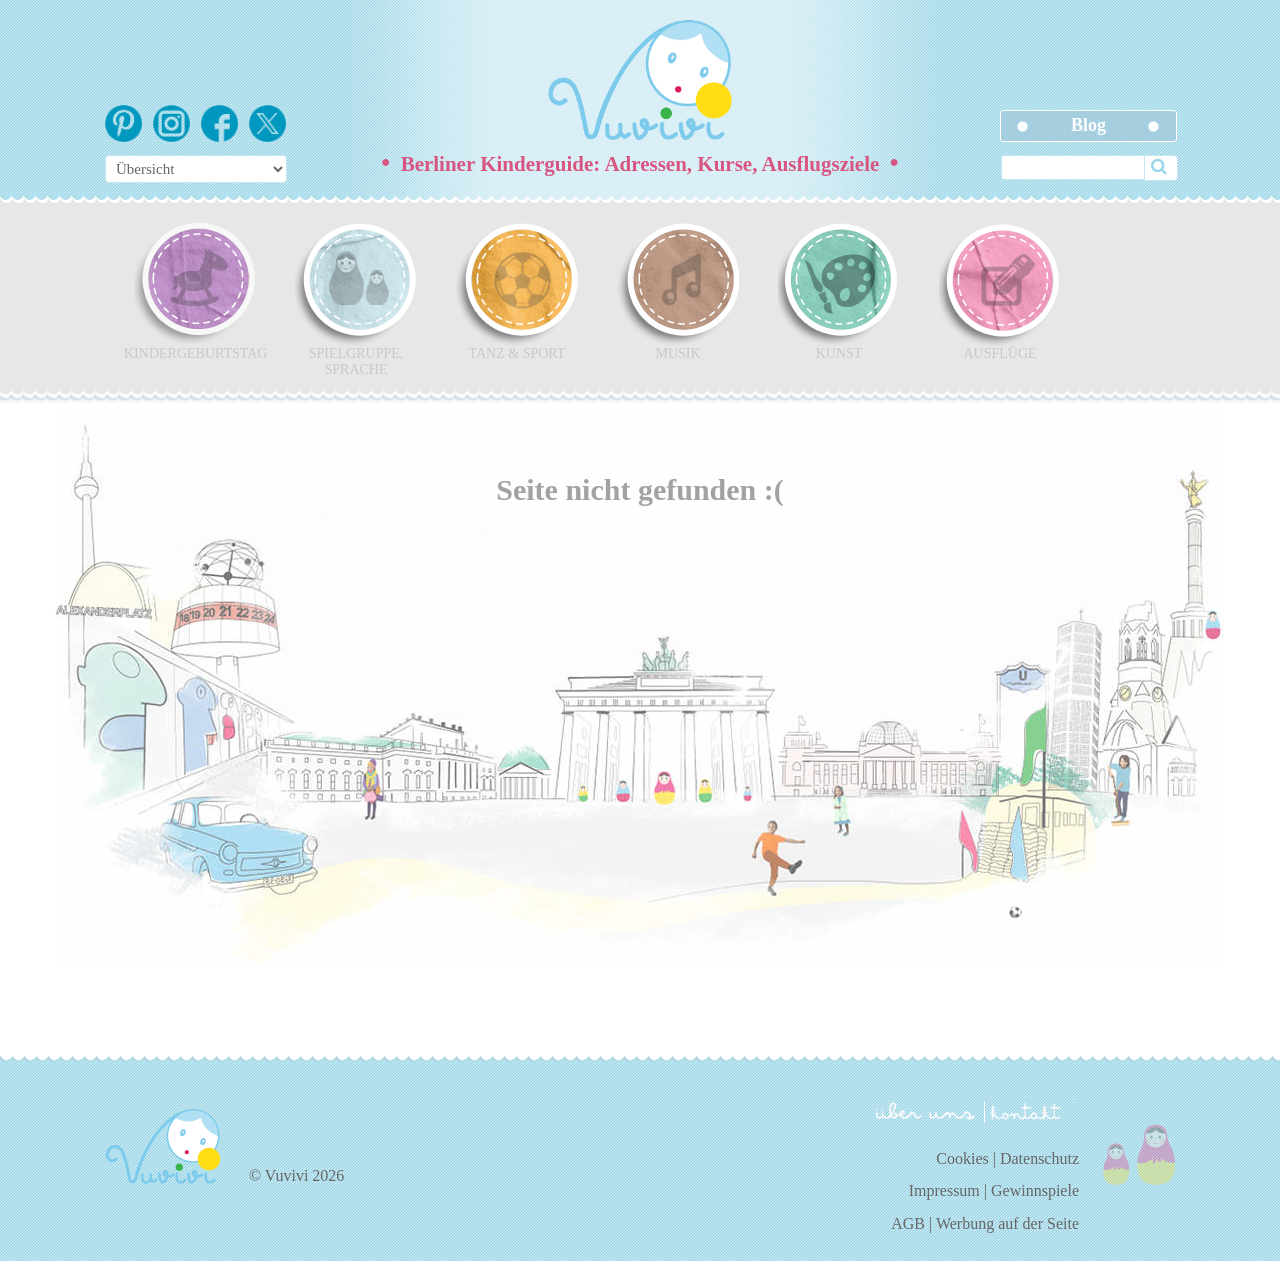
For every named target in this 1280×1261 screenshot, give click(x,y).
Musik (678, 291)
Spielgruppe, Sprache (356, 299)
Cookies (962, 1158)
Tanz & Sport (517, 291)
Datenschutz (1039, 1158)
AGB (908, 1223)
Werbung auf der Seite (1007, 1223)
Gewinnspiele (1035, 1190)
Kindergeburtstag (195, 291)
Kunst (839, 291)
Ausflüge (1000, 291)
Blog (1088, 125)
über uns (925, 1111)
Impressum (944, 1190)
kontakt (1029, 1112)
